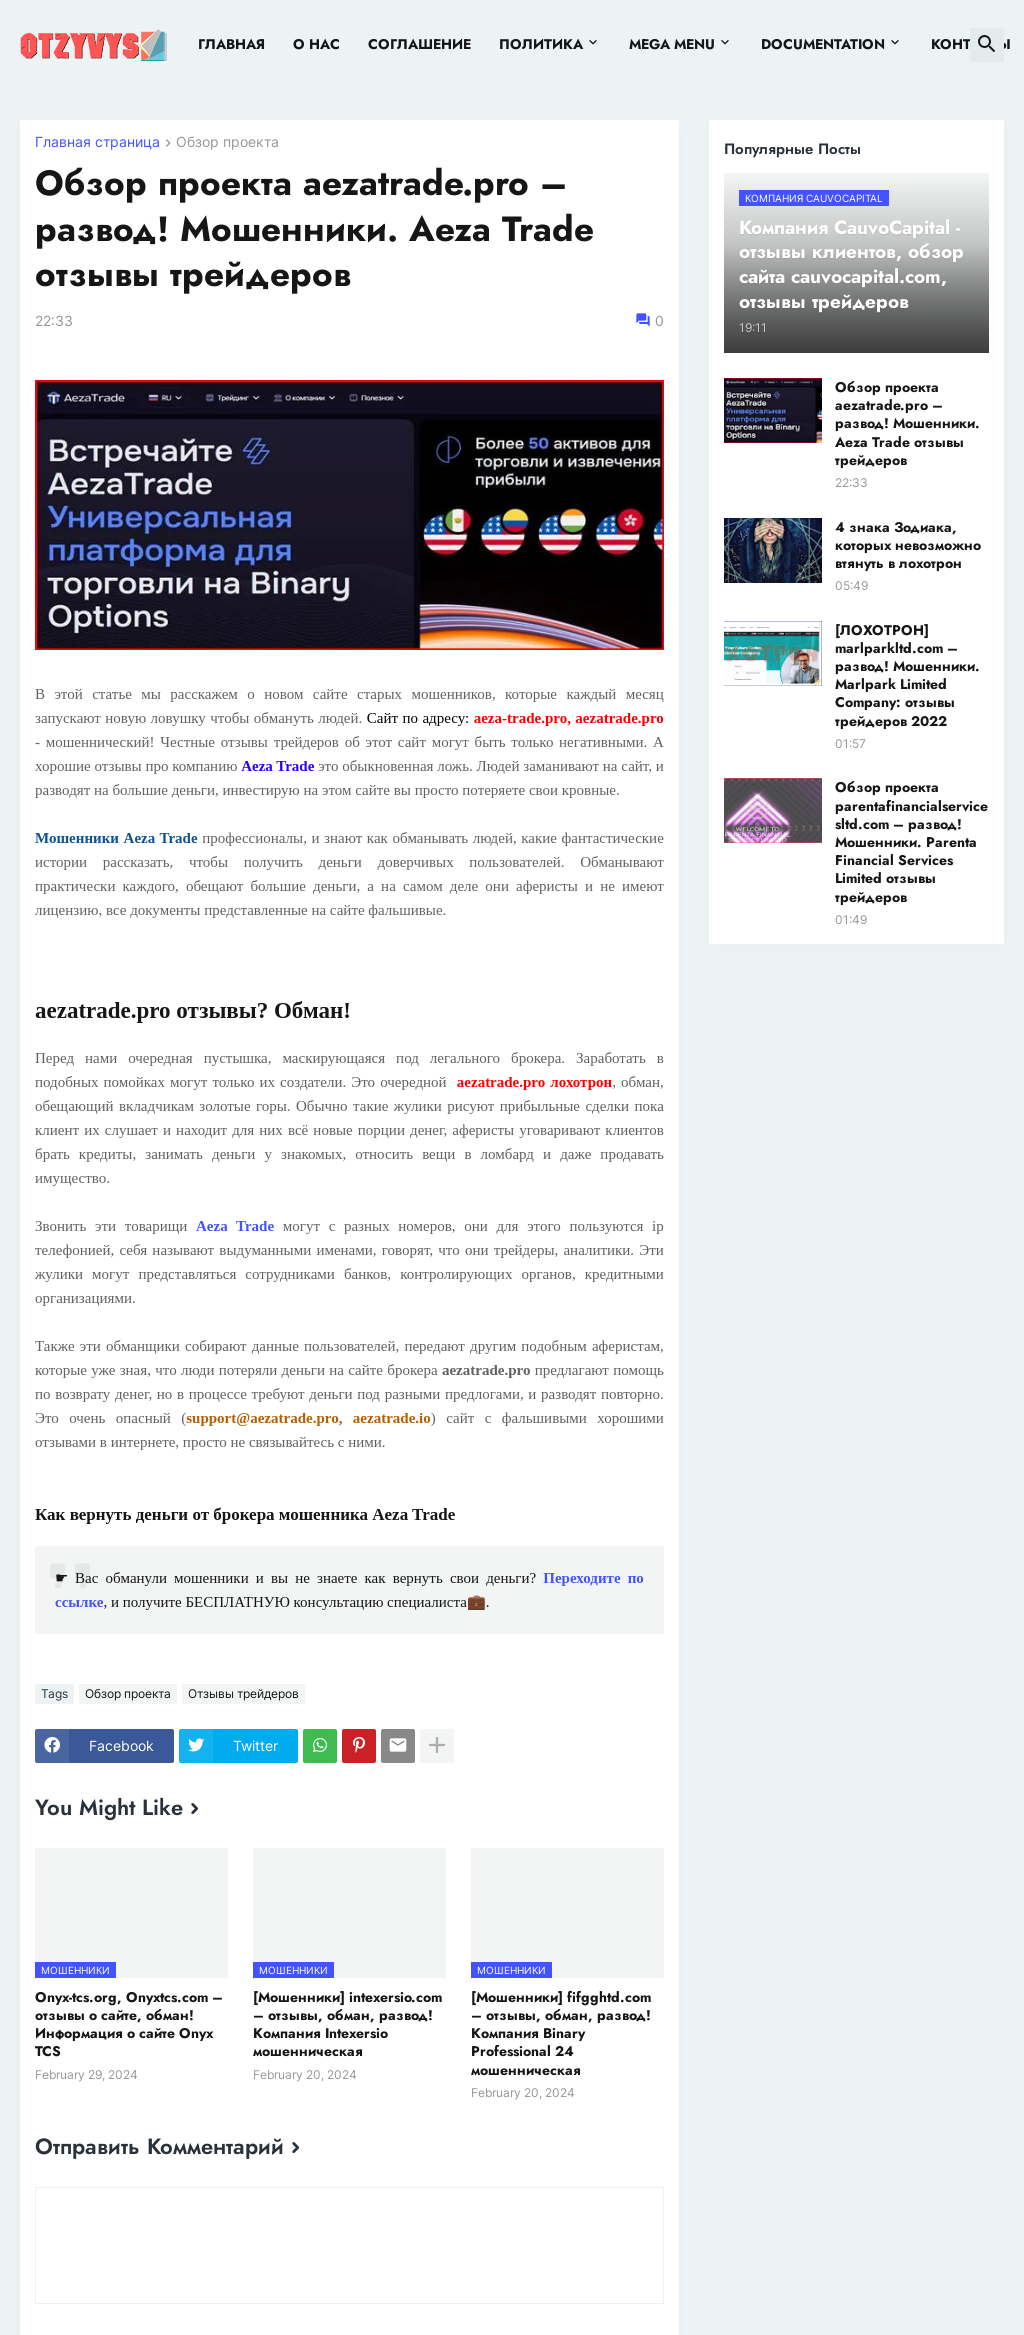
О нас (316, 44)
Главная (231, 44)
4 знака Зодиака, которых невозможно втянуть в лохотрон (908, 545)
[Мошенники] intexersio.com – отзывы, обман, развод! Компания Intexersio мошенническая (347, 2024)
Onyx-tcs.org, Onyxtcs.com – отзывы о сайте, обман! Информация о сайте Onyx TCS (129, 2024)
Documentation (823, 44)
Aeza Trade (235, 1226)
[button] (987, 45)
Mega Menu (672, 44)
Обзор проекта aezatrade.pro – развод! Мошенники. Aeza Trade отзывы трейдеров (907, 423)
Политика (541, 44)
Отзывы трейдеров (243, 1693)
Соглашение (419, 44)
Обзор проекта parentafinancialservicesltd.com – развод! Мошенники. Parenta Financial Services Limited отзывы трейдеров (911, 841)
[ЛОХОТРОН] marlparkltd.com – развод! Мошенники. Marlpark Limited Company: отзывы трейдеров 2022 (907, 675)
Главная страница (97, 142)
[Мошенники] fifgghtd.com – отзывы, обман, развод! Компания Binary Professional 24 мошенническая (561, 2033)
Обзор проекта (227, 142)
